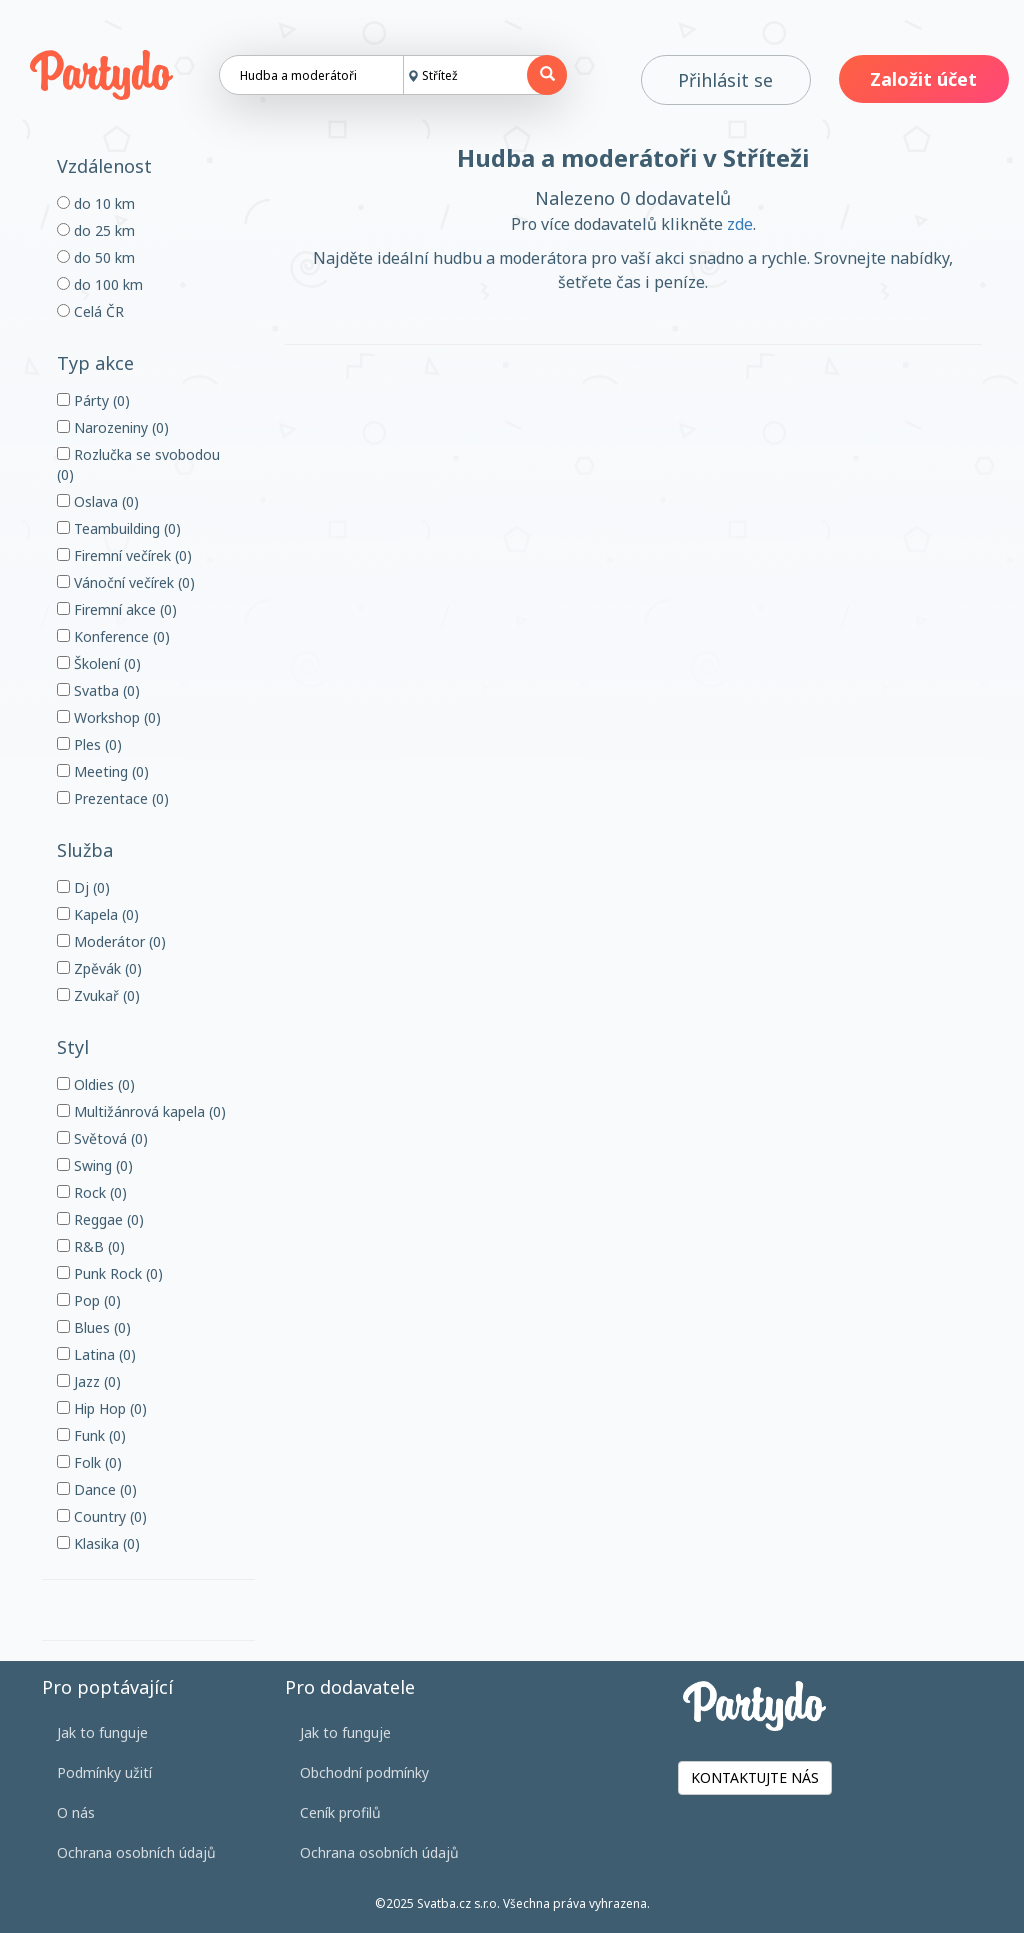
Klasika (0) (98, 1543)
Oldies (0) (96, 1084)
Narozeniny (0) (113, 427)
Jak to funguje (102, 1732)
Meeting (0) (103, 771)
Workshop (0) (109, 717)
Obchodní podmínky (364, 1772)
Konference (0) (113, 636)
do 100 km (100, 284)
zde (740, 224)
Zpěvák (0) (99, 968)
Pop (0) (89, 1300)
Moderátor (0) (111, 941)
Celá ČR (90, 311)
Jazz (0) (89, 1381)
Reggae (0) (100, 1219)
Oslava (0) (98, 501)
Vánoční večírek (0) (126, 582)
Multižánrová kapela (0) (141, 1111)
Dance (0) (97, 1489)
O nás (76, 1812)
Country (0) (102, 1516)
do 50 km (96, 257)
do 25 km (96, 230)
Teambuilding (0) (119, 528)
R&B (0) (91, 1246)
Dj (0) (83, 887)
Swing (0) (95, 1165)
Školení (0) (99, 663)
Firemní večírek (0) (124, 555)
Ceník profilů (340, 1812)
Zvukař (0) (98, 995)
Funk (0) (91, 1435)
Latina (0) (96, 1354)
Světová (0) (102, 1138)
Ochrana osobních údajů (136, 1852)
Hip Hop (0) (102, 1408)
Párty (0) (93, 400)
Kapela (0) (98, 914)
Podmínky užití (104, 1772)
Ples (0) (89, 744)
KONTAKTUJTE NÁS (755, 1777)
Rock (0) (92, 1192)
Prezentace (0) (113, 798)
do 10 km (96, 203)
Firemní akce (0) (117, 609)
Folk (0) (89, 1462)
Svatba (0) (98, 690)
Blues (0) (94, 1327)
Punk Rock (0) (110, 1273)
